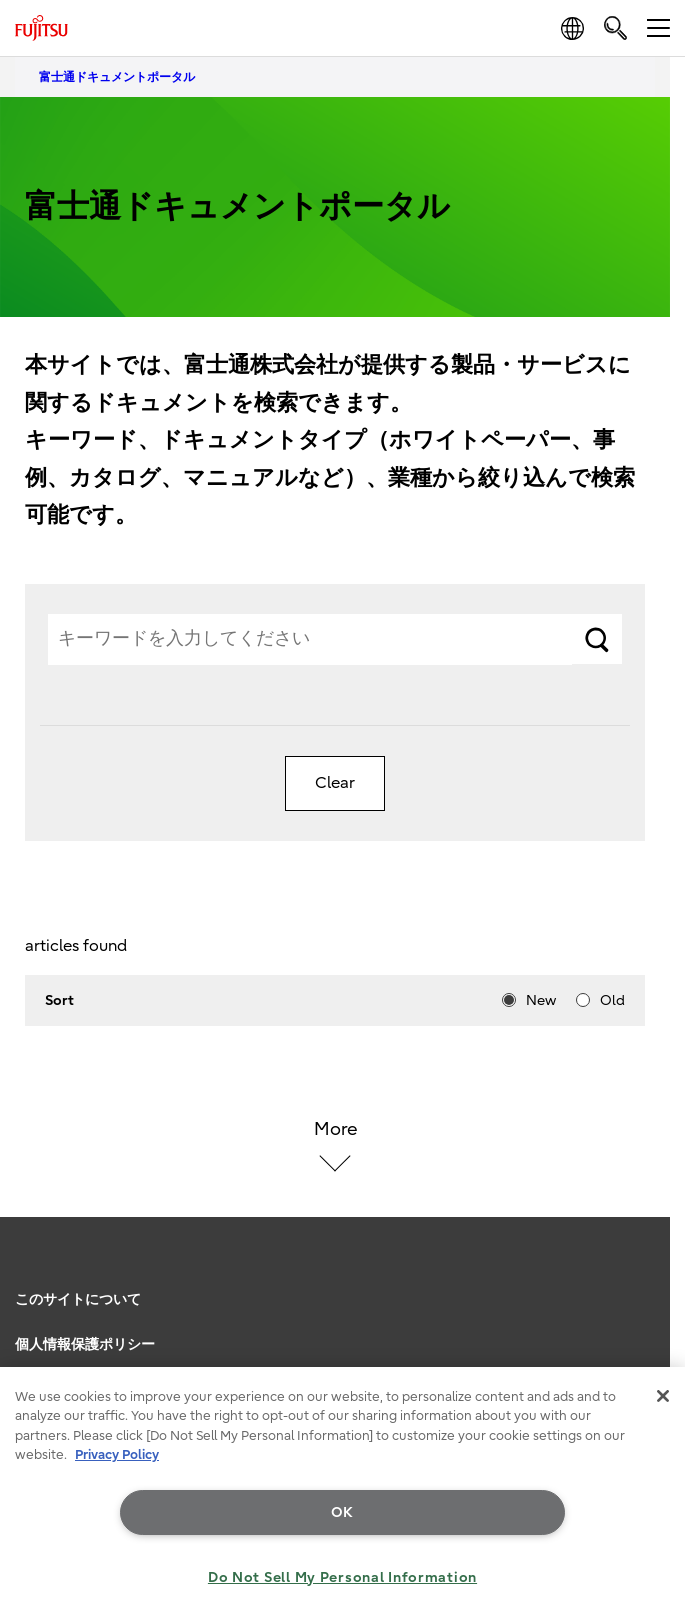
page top (650, 1272)
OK (342, 1512)
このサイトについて (78, 1299)
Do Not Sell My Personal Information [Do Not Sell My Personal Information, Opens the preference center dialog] (342, 1577)
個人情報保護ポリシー (85, 1344)
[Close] (663, 1396)
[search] (615, 27)
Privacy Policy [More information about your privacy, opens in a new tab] (117, 1454)
